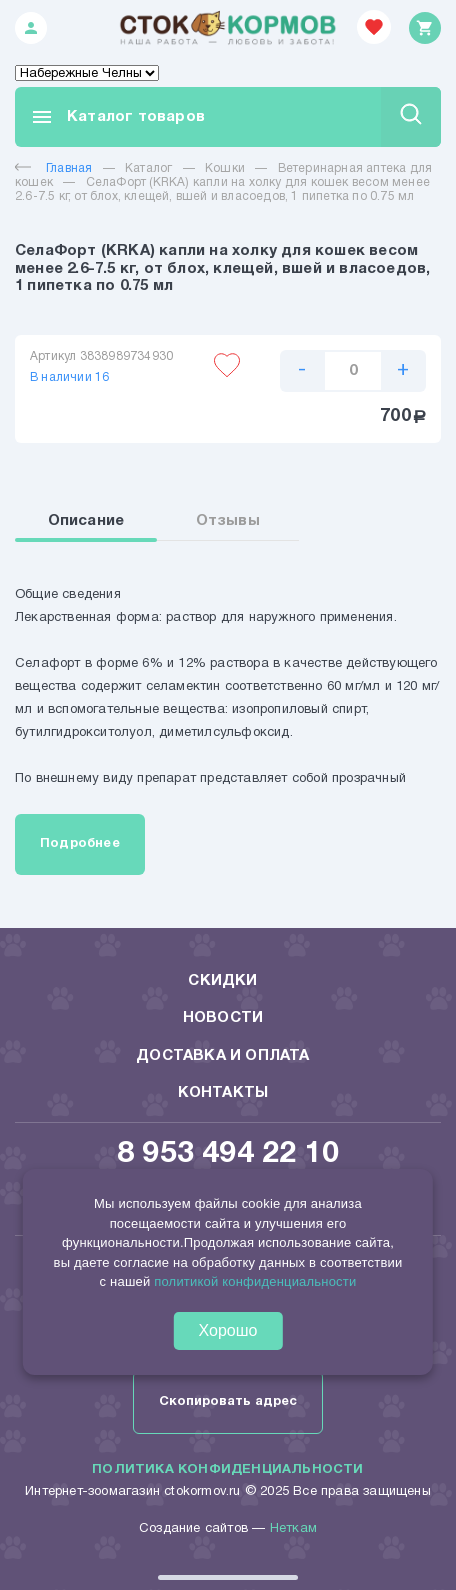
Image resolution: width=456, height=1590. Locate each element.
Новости (223, 1018)
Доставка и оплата (222, 1056)
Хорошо (228, 1330)
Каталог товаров (117, 117)
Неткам (293, 1529)
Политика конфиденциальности (227, 1470)
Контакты (223, 1093)
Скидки (222, 981)
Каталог (148, 168)
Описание (86, 521)
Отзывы (228, 521)
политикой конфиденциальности (255, 1281)
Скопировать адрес (228, 1402)
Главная (53, 168)
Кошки (225, 168)
